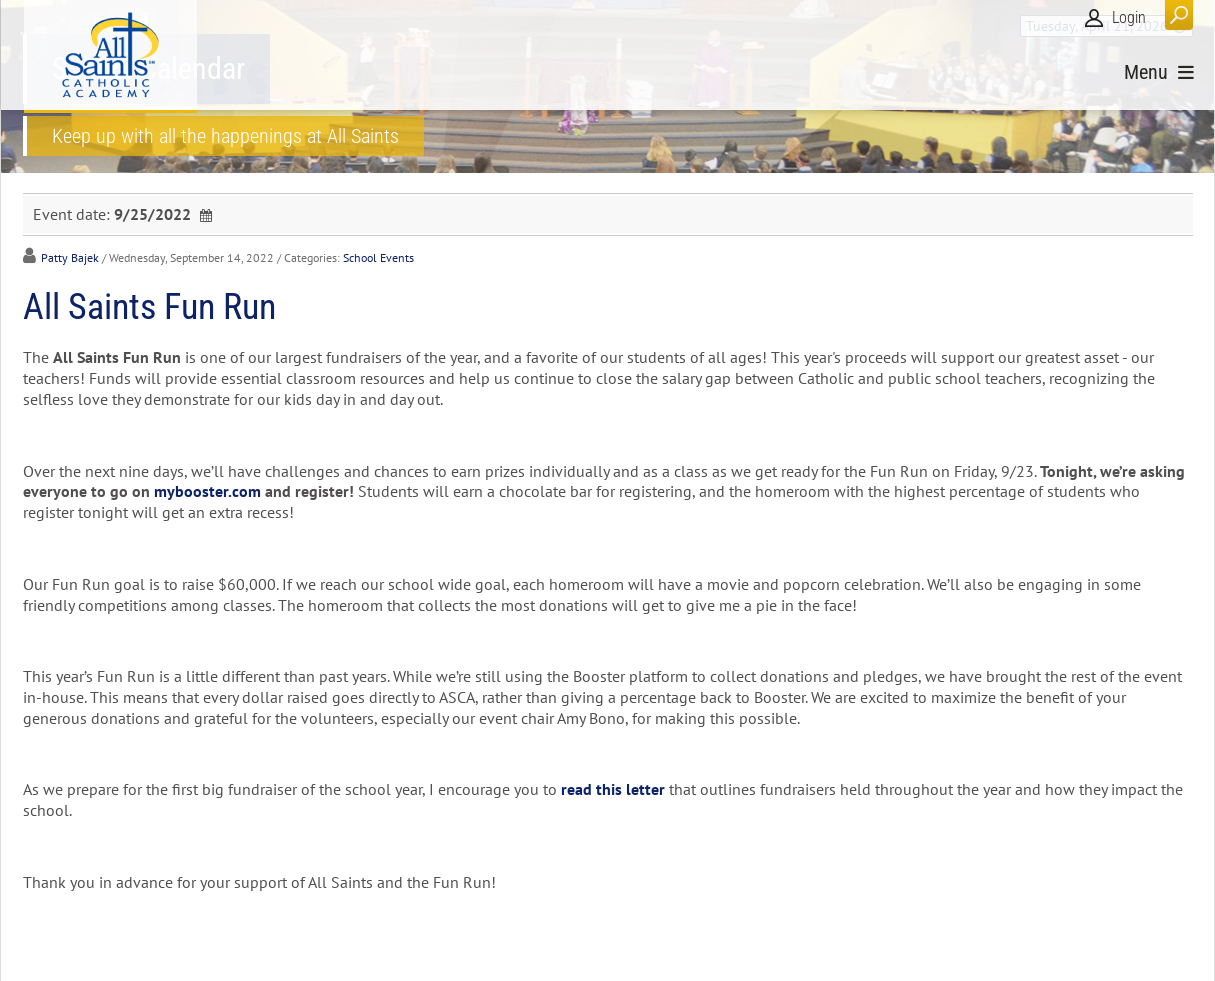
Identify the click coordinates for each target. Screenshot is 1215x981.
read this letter (613, 789)
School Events (378, 257)
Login (1129, 17)
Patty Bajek (70, 257)
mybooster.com (207, 491)
